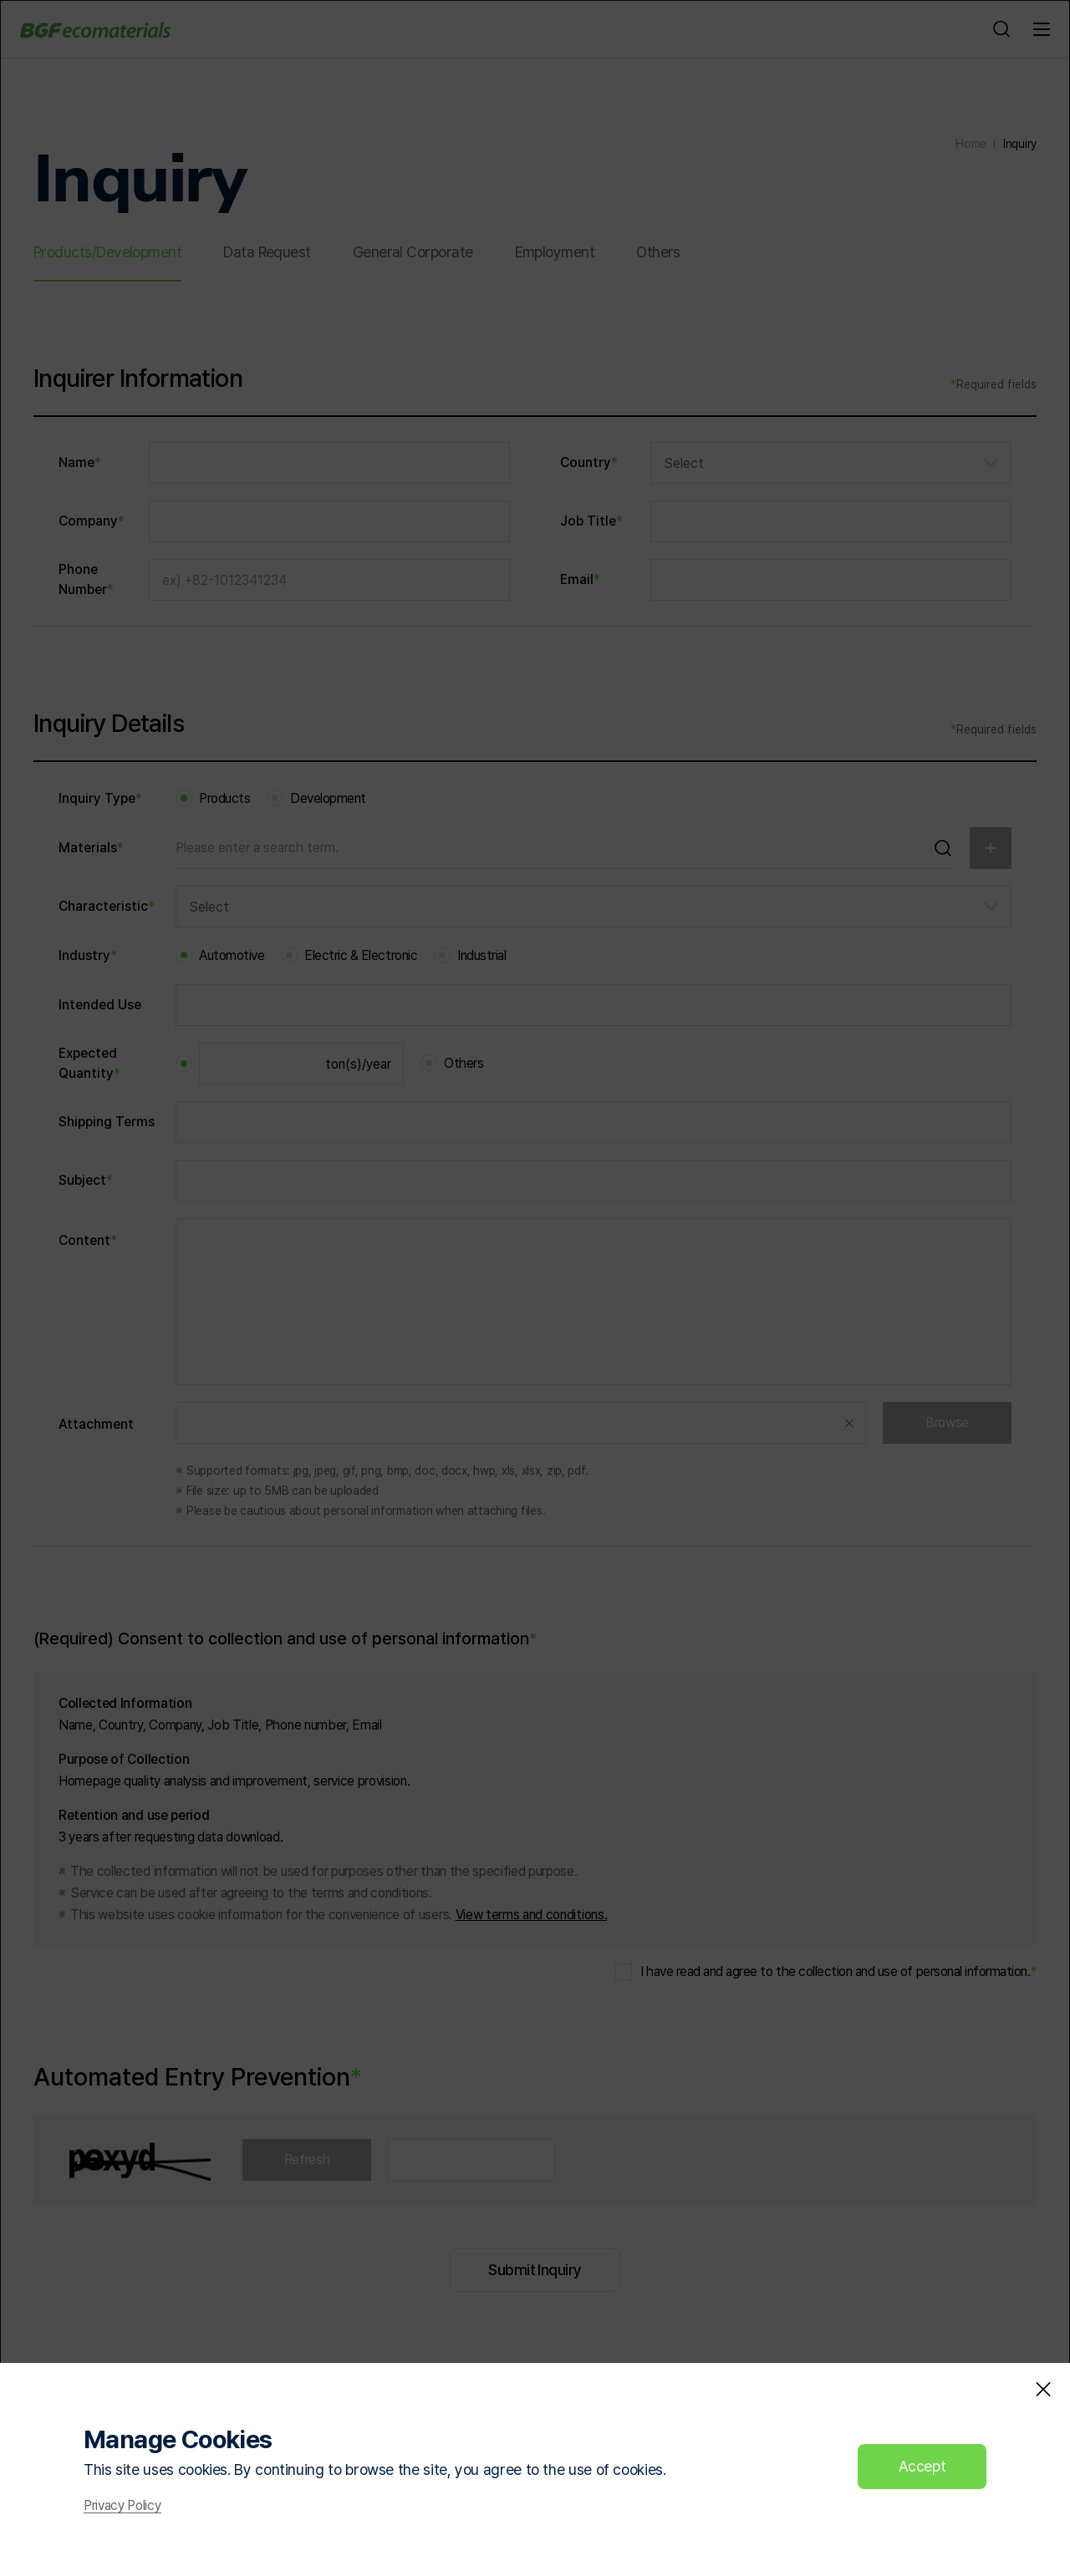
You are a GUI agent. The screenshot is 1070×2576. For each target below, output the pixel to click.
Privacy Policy (122, 2505)
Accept (922, 2466)
